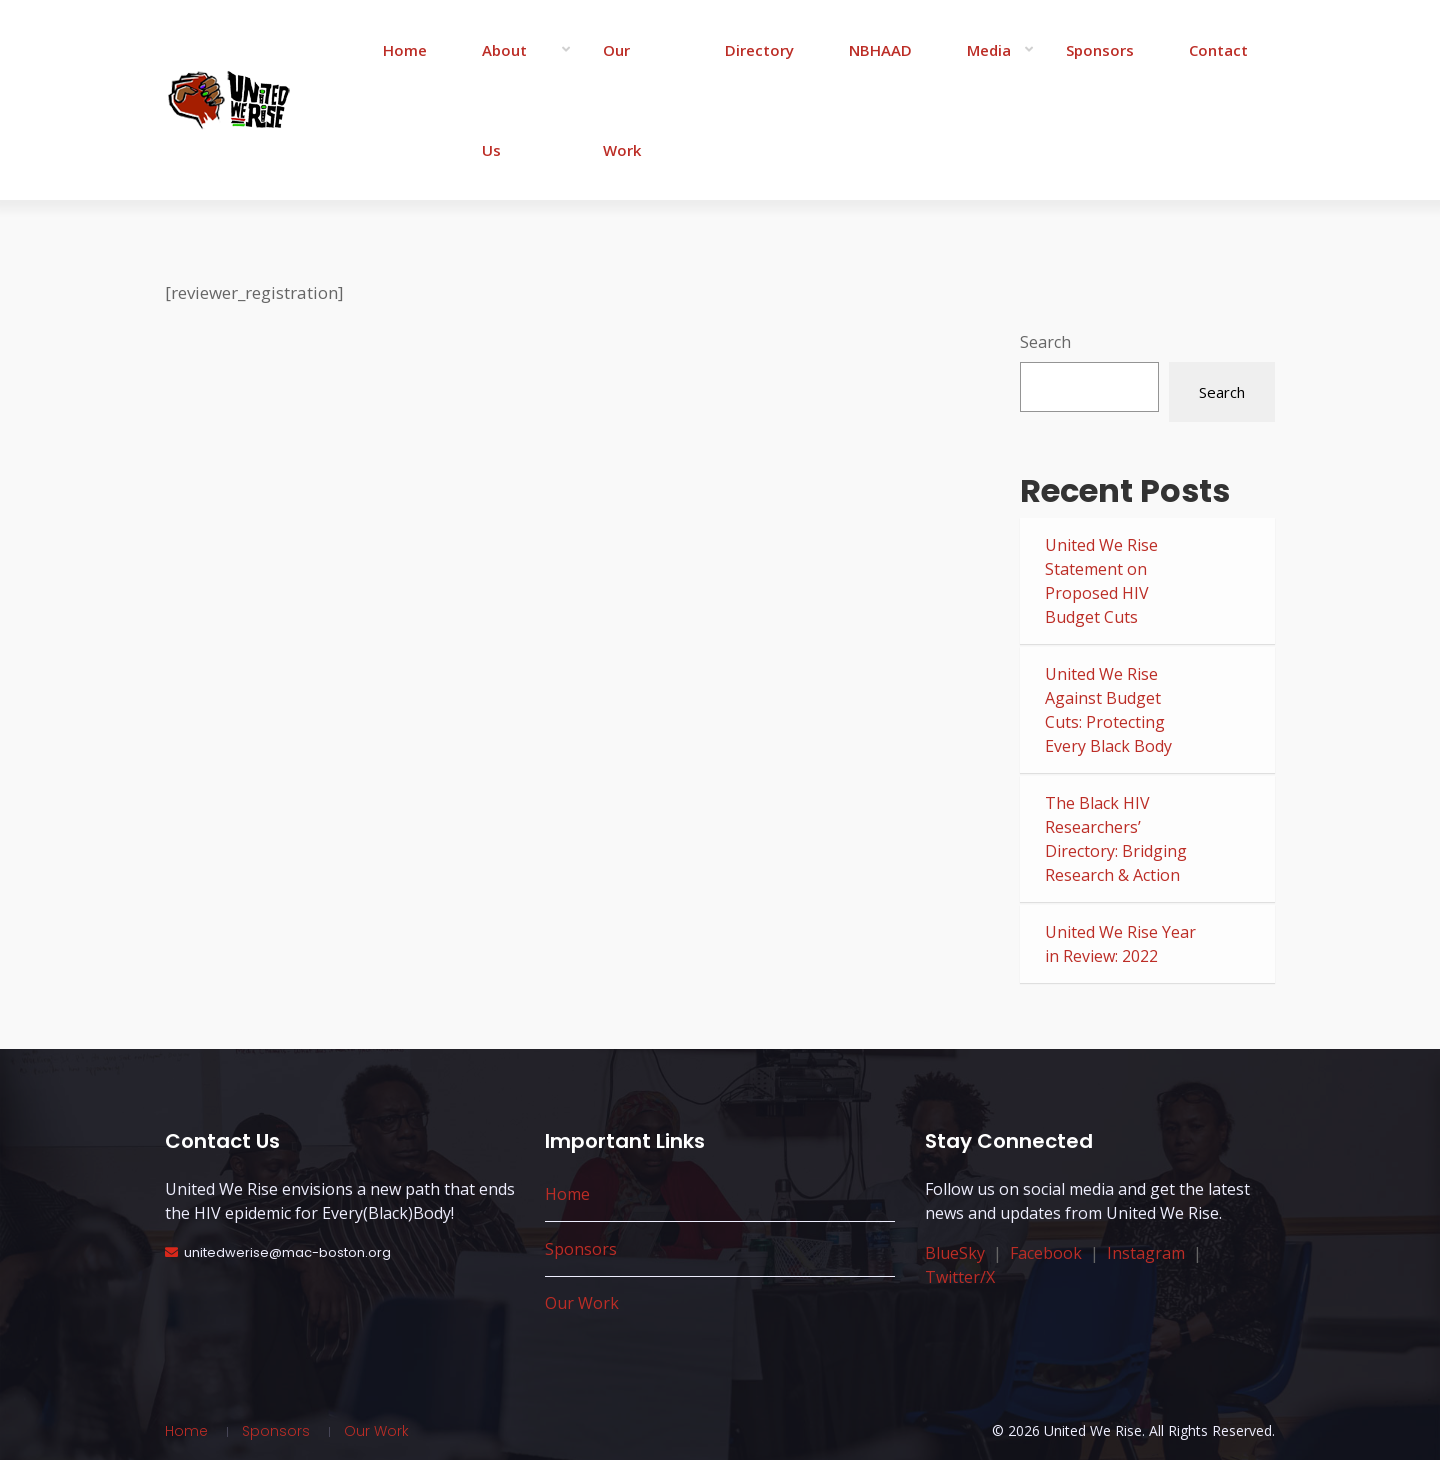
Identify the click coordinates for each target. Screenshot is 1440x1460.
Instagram (1146, 1253)
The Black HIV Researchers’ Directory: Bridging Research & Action (1116, 839)
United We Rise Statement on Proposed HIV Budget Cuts (1101, 581)
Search (1045, 342)
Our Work (622, 100)
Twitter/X (960, 1277)
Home (405, 50)
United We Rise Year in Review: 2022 (1120, 944)
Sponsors (1100, 50)
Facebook (1046, 1253)
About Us (504, 100)
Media (989, 50)
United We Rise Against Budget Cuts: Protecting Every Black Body (1108, 710)
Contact (1218, 50)
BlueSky (955, 1253)
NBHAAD (880, 50)
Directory (759, 50)
